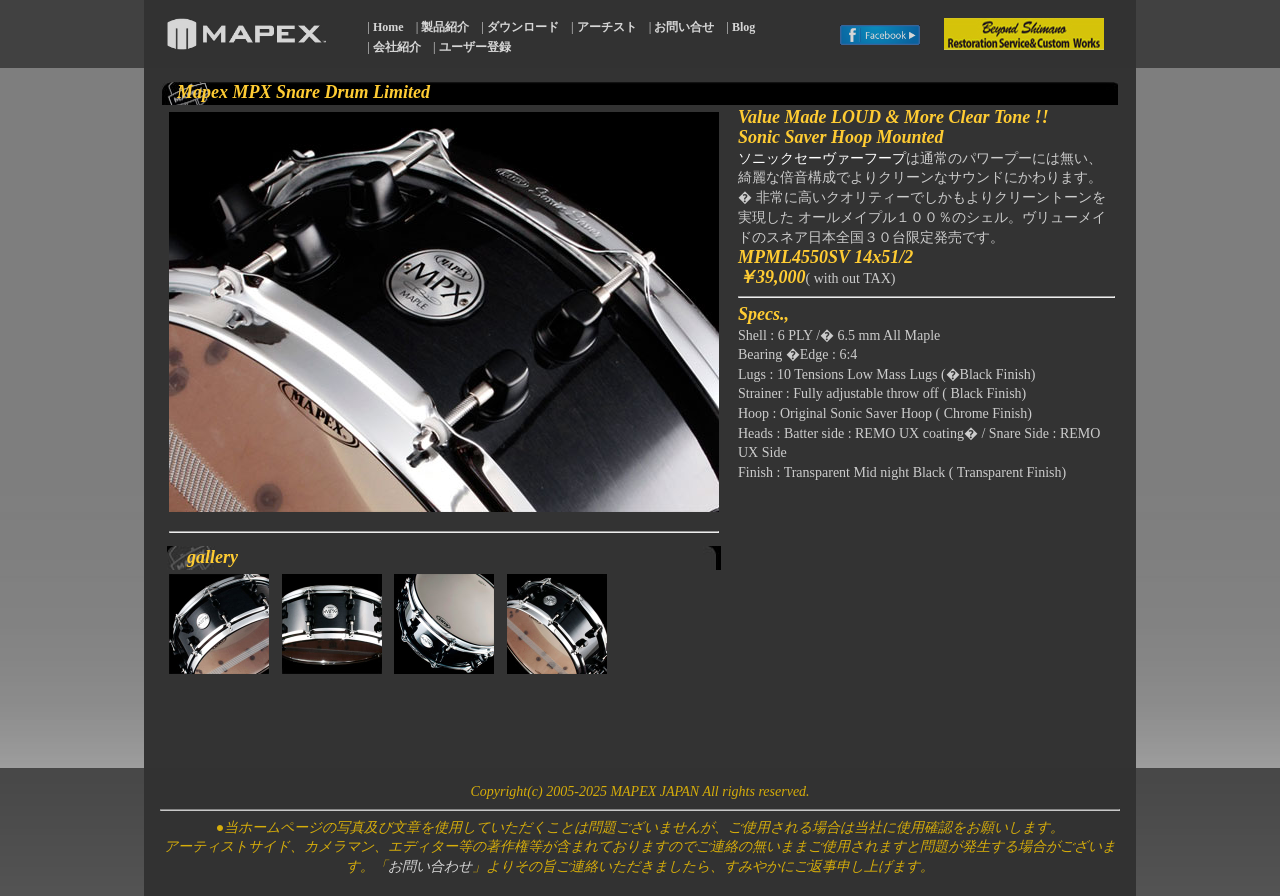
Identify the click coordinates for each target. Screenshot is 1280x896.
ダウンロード (523, 27)
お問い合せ (684, 27)
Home (388, 27)
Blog (743, 27)
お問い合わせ (430, 866)
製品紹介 (445, 27)
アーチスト (607, 27)
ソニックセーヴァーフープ (822, 158)
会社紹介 (397, 47)
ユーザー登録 (475, 47)
